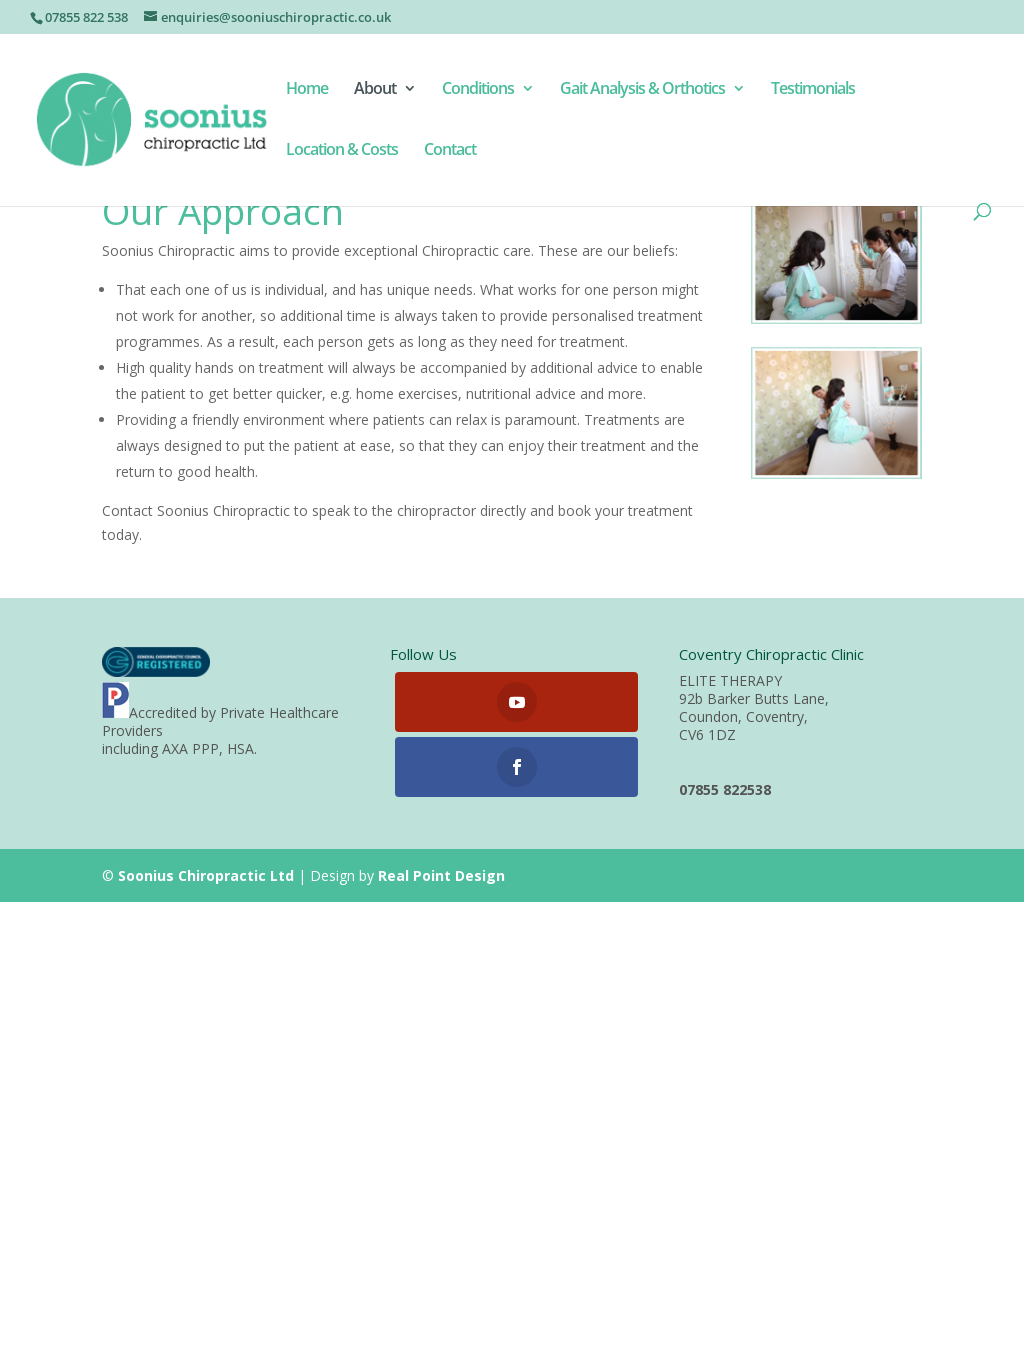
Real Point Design (441, 875)
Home (307, 90)
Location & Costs (342, 151)
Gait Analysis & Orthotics (642, 90)
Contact (450, 151)
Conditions (478, 90)
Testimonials (813, 90)
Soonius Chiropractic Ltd (206, 875)
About (375, 90)
